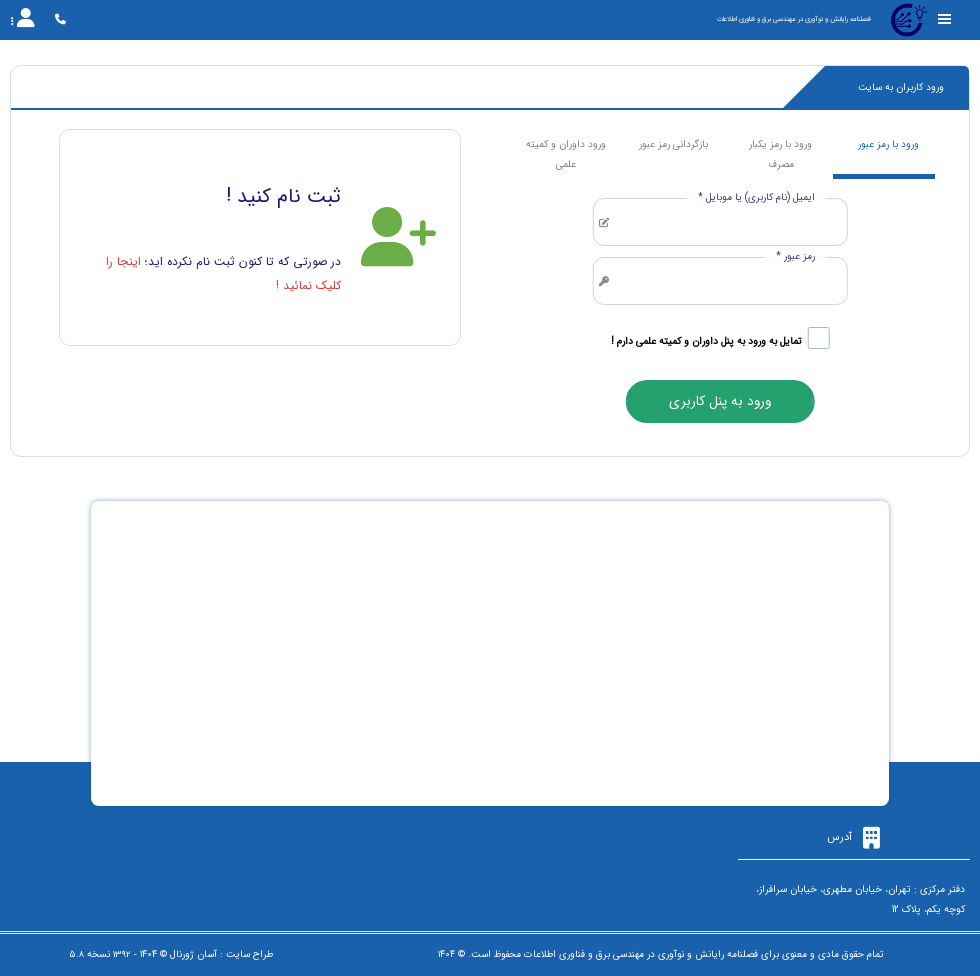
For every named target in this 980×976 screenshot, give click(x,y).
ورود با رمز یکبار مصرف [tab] (780, 154)
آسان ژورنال (193, 954)
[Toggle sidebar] (945, 19)
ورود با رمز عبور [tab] (888, 144)
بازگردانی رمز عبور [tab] (673, 144)
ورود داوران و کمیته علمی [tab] (566, 154)
